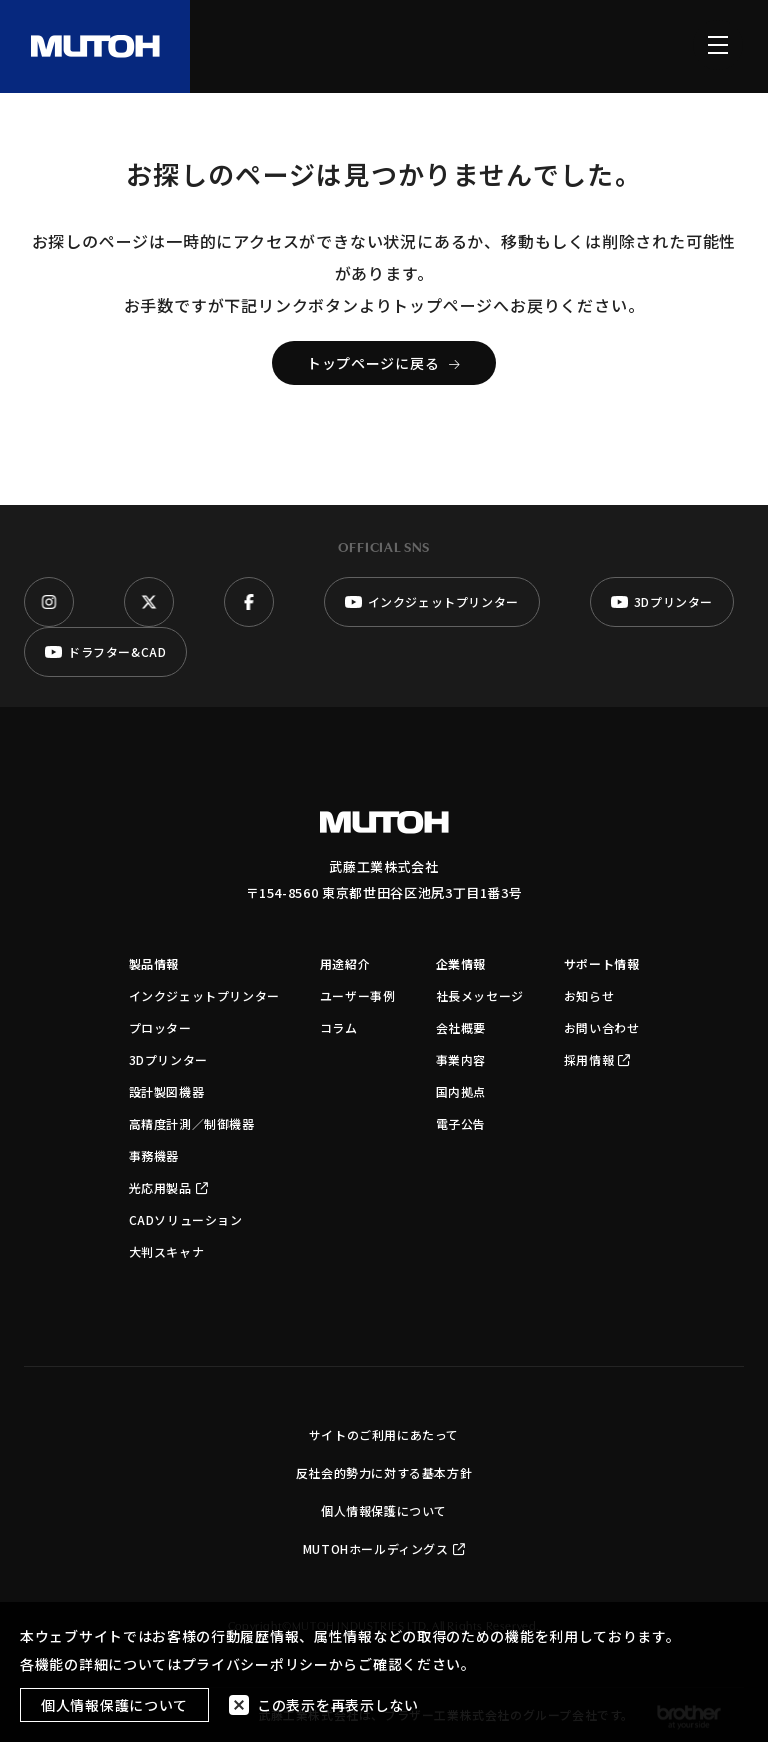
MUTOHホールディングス (384, 1548)
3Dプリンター (168, 1059)
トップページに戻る (384, 363)
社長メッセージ (480, 995)
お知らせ (589, 995)
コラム (339, 1027)
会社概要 (461, 1027)
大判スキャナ (167, 1251)
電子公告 (461, 1123)
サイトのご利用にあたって (384, 1434)
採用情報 (597, 1059)
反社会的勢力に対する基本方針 (384, 1472)
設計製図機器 (167, 1091)
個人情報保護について (384, 1510)
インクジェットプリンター (204, 995)
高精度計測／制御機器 (192, 1123)
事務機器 (154, 1155)
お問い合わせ (602, 1027)
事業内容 (461, 1059)
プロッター (160, 1027)
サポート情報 (602, 963)
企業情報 (461, 963)
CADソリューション (186, 1219)
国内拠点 (461, 1091)
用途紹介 (345, 963)
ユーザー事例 (358, 995)
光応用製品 (169, 1187)
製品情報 (154, 963)
